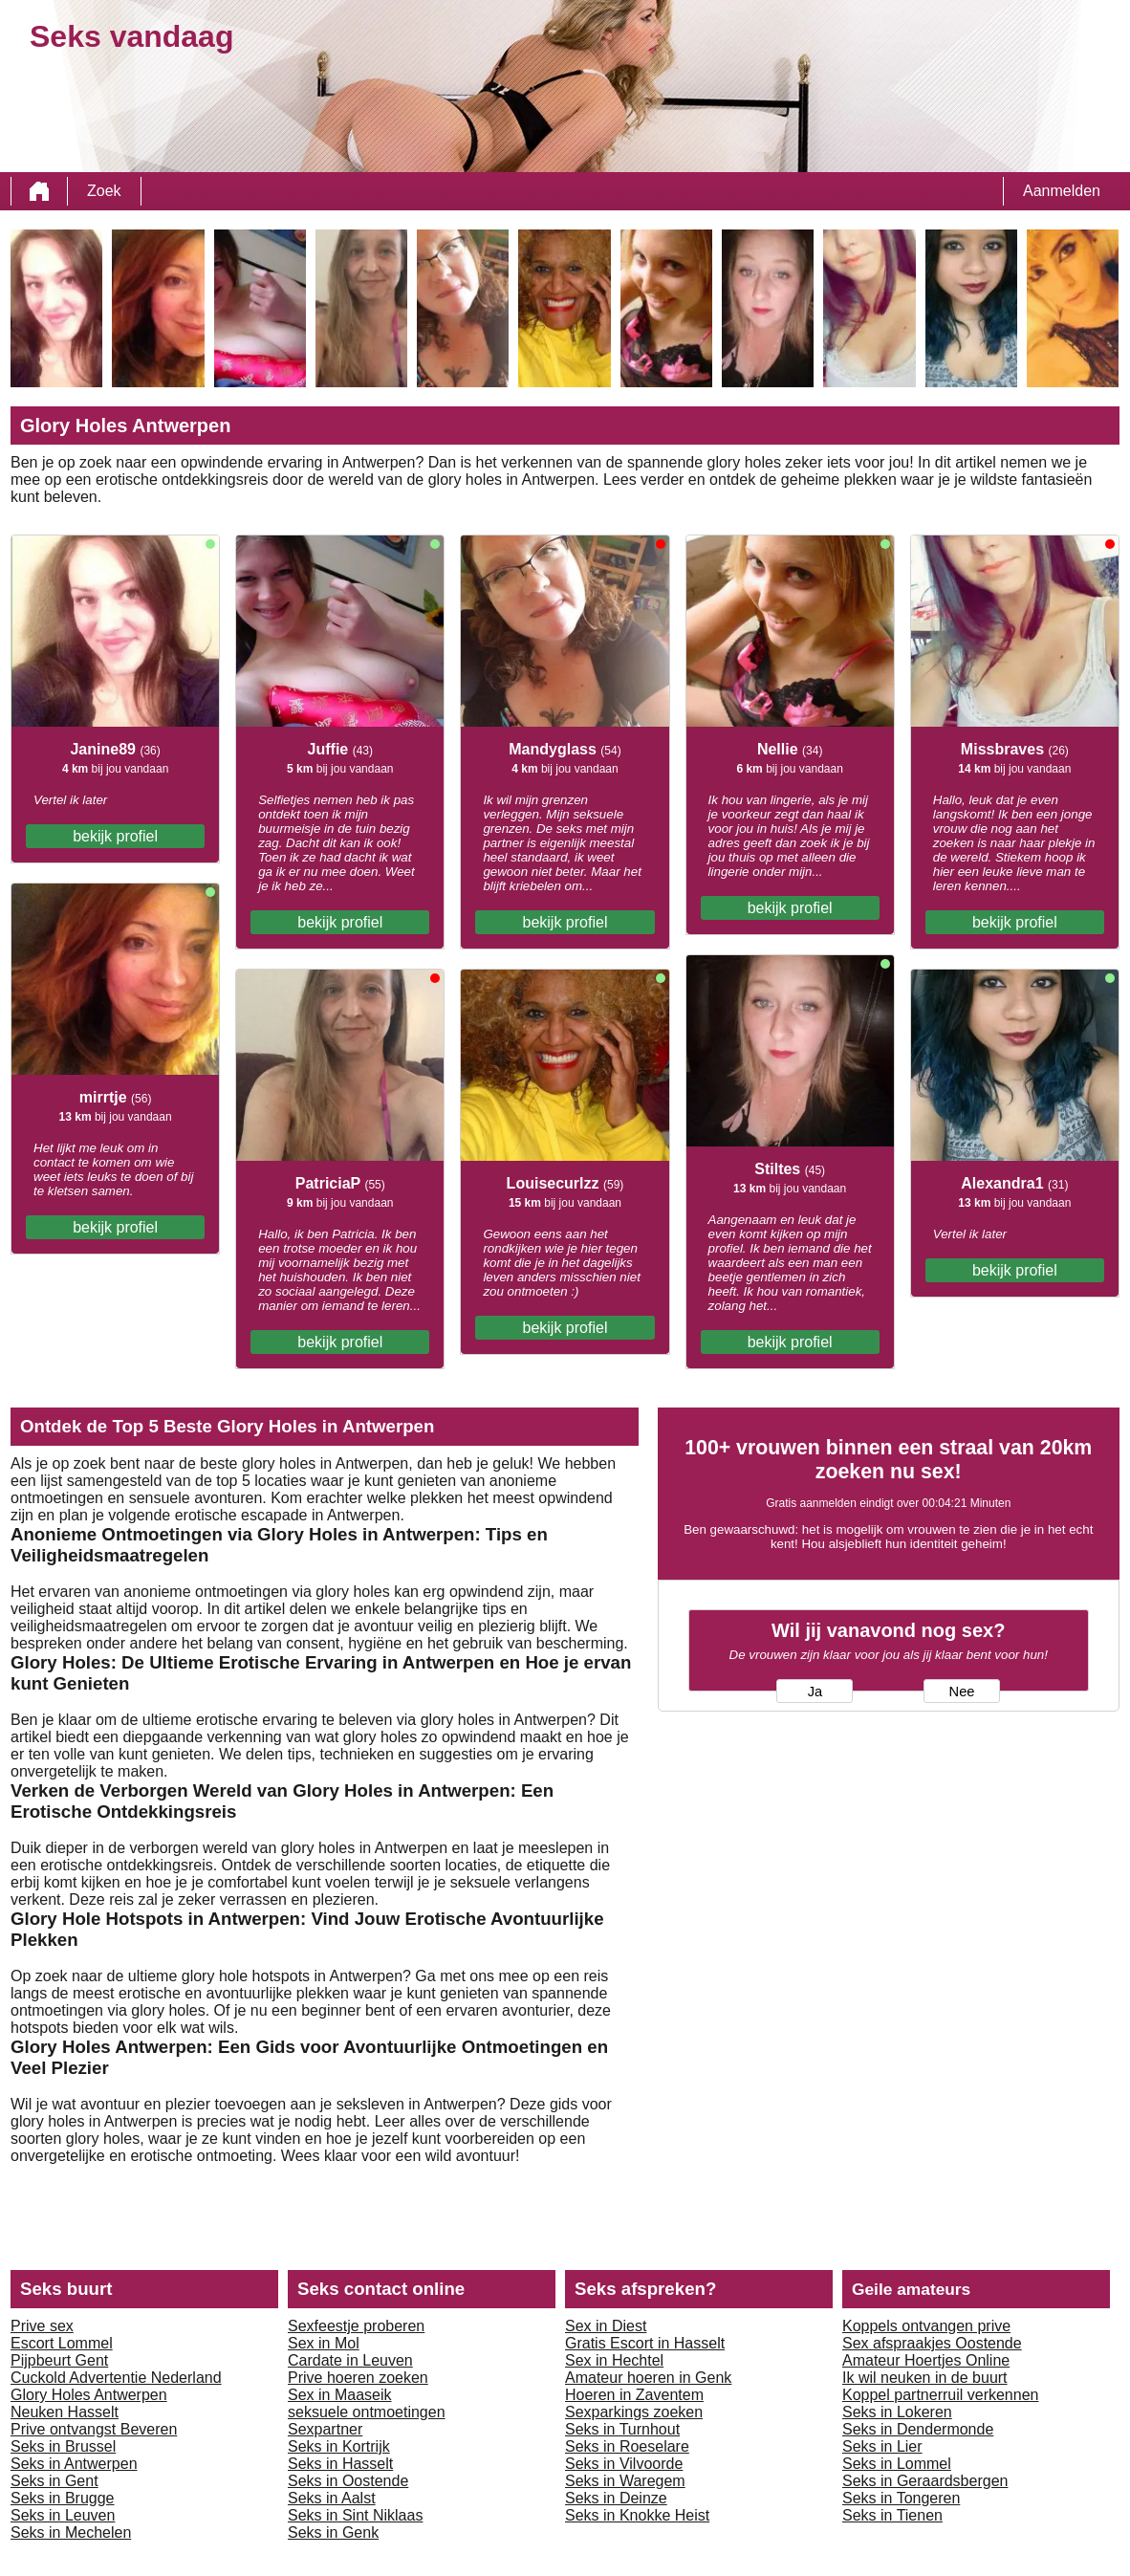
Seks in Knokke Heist (637, 2515)
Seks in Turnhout (622, 2429)
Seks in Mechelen (71, 2532)
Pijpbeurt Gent (59, 2360)
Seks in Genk (333, 2532)
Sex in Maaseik (340, 2395)
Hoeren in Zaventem (634, 2395)
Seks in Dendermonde (917, 2429)
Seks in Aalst (332, 2498)
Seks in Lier (882, 2446)
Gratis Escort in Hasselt (645, 2343)
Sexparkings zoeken (634, 2412)
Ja (815, 1691)
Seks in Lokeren (897, 2412)
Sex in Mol (323, 2343)
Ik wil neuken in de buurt (925, 2377)
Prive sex (42, 2326)
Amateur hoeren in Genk (648, 2377)
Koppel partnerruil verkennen (940, 2395)
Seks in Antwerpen (74, 2464)
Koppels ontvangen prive (926, 2326)
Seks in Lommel (896, 2464)
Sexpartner (325, 2429)
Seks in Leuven (63, 2515)
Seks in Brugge (63, 2498)
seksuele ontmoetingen (366, 2412)
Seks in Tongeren (901, 2498)
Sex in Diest (605, 2326)
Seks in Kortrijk (339, 2446)
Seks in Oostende (348, 2481)
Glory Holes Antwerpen (89, 2395)
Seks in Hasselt (340, 2464)
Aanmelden (1061, 191)
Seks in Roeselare (627, 2446)
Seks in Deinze (616, 2498)
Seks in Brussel (63, 2446)
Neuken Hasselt (65, 2412)
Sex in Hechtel (614, 2360)
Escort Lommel (62, 2343)
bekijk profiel (115, 836)
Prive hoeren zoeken (358, 2377)
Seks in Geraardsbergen (925, 2481)
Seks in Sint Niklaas (355, 2515)
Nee (962, 1691)
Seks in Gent (54, 2481)
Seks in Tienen (892, 2515)
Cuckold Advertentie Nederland (116, 2377)
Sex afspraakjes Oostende (932, 2343)
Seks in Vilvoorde (624, 2464)
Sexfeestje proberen (356, 2326)
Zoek (104, 191)
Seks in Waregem (625, 2481)
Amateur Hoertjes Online (926, 2360)
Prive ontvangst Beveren (94, 2429)
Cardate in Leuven (350, 2360)
